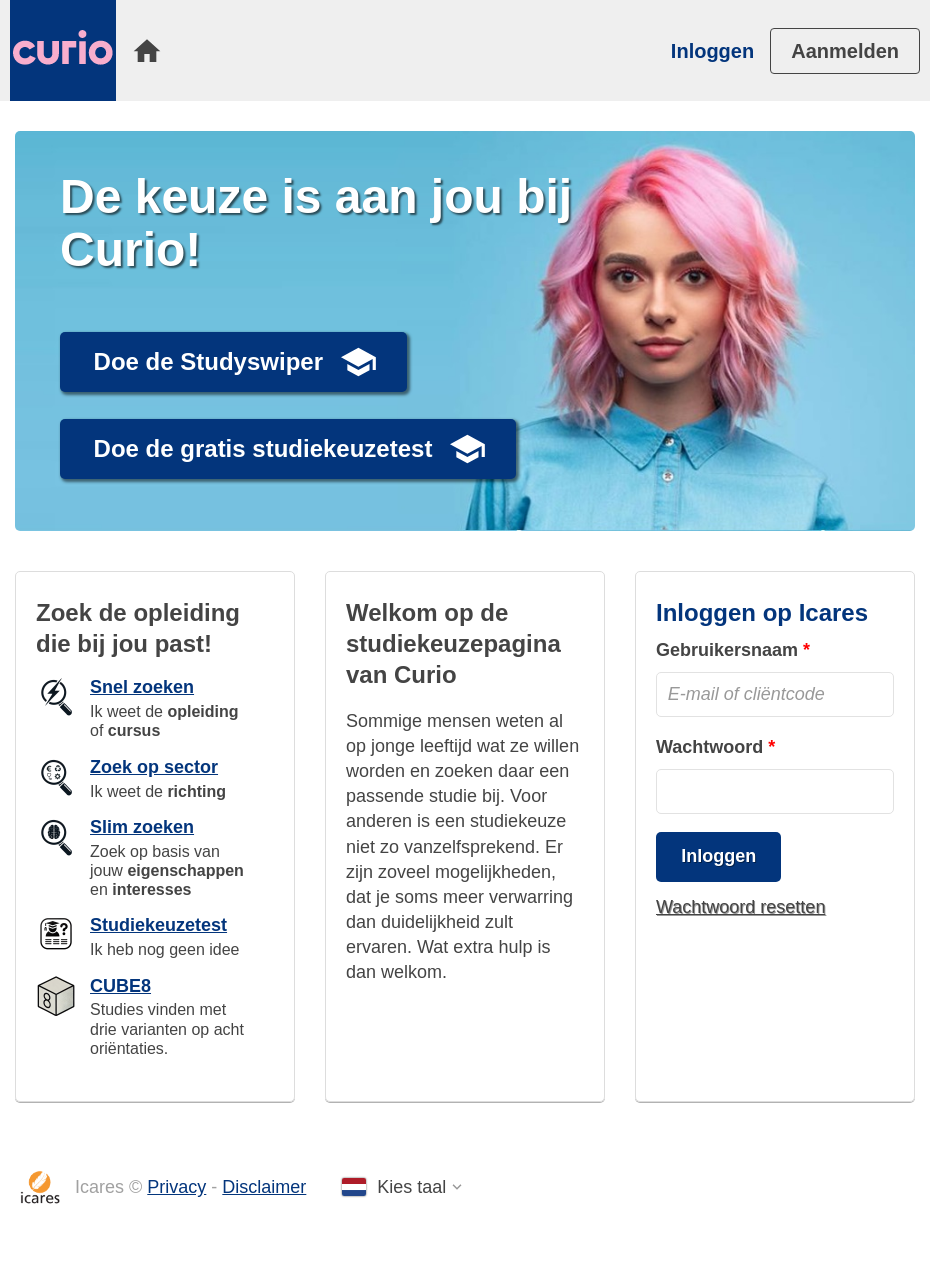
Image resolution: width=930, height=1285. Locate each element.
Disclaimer (264, 1187)
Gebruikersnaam (727, 650)
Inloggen (712, 51)
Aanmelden (845, 51)
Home (147, 51)
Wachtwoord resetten (740, 907)
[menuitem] (147, 51)
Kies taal (411, 1187)
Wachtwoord (709, 747)
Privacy (176, 1187)
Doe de (208, 361)
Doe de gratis (263, 448)
